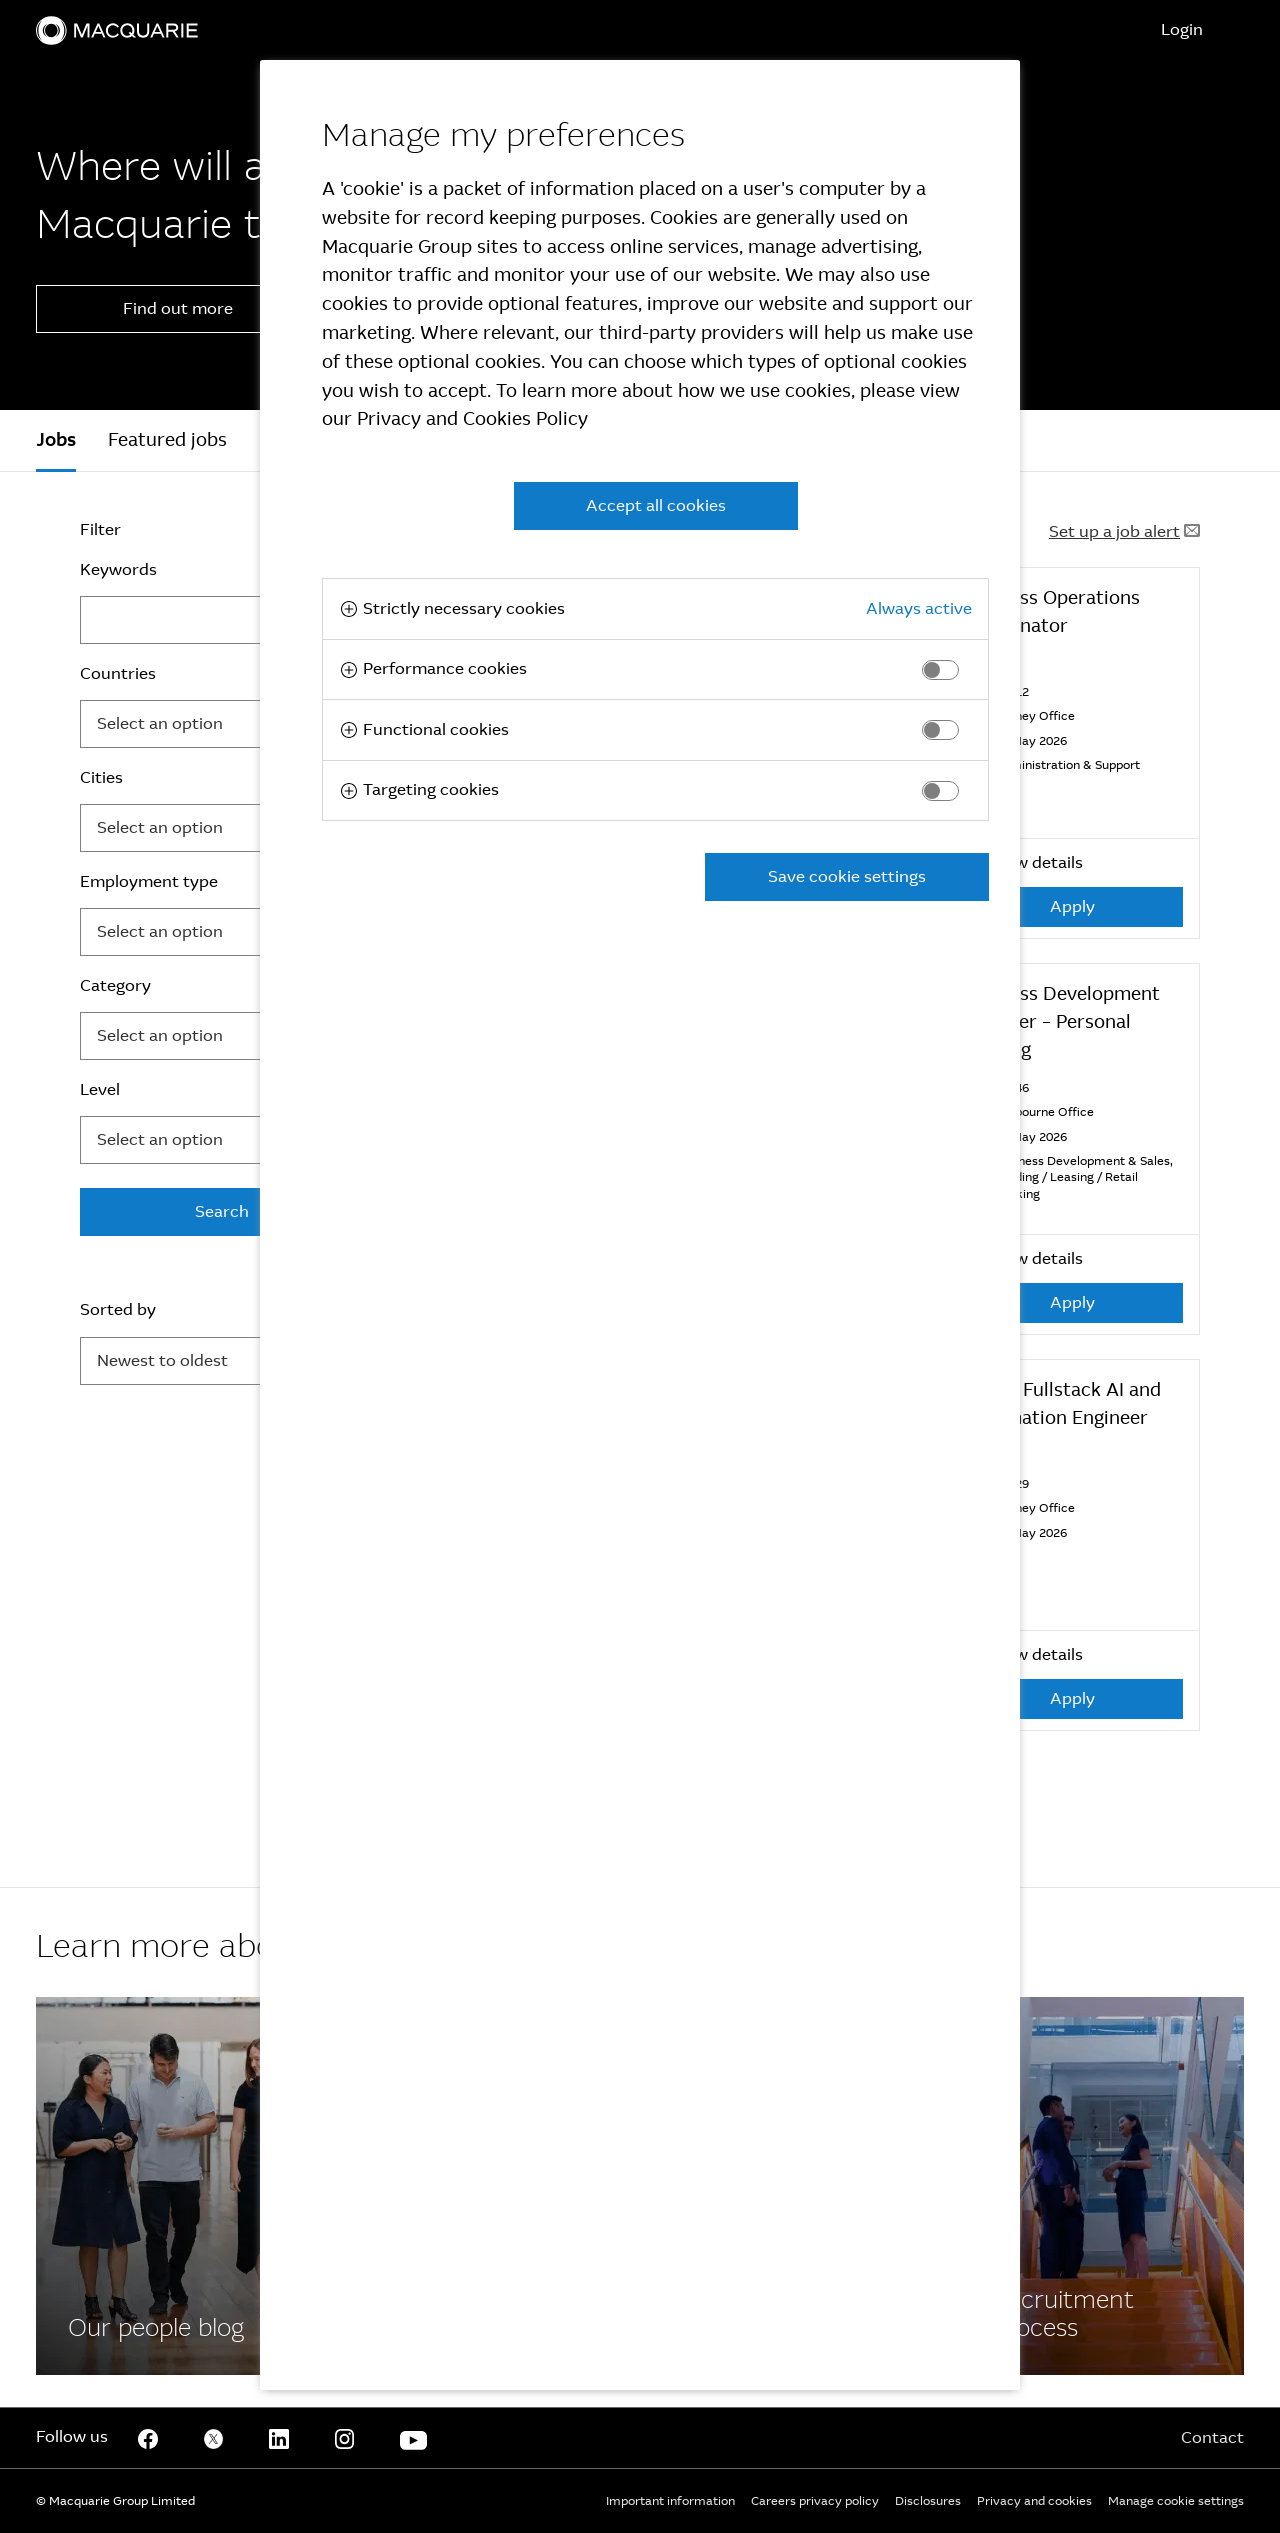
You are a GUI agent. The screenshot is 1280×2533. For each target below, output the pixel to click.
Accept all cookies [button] (656, 505)
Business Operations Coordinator (1051, 612)
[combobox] (222, 724)
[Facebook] (178, 2186)
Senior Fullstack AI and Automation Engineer (1061, 1404)
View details (1023, 862)
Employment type (149, 881)
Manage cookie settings (1176, 2501)
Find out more (178, 308)
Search (222, 1211)
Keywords (118, 569)
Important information (670, 2501)
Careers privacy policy (815, 2501)
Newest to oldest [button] (162, 1360)
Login (1182, 29)
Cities (101, 777)
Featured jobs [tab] (167, 440)
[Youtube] (413, 2438)
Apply (1072, 906)
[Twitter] (214, 2438)
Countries (118, 673)
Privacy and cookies (1034, 2501)
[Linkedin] (279, 2438)
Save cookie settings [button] (847, 876)
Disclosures (928, 2501)
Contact (1212, 2437)
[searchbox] (196, 724)
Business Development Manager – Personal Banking (1061, 1022)
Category (115, 985)
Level (100, 1089)
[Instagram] (345, 2438)
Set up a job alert (1124, 531)
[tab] (56, 441)
